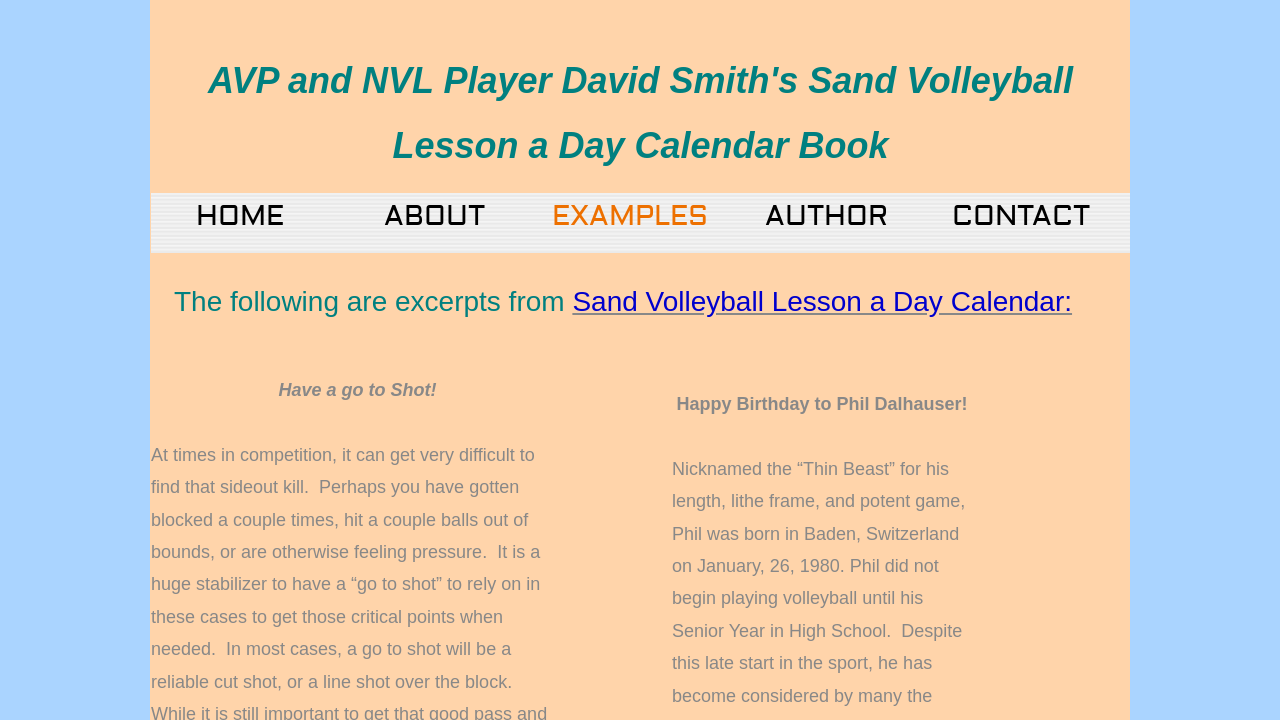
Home (240, 216)
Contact (1021, 216)
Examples (630, 216)
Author (826, 216)
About (434, 216)
